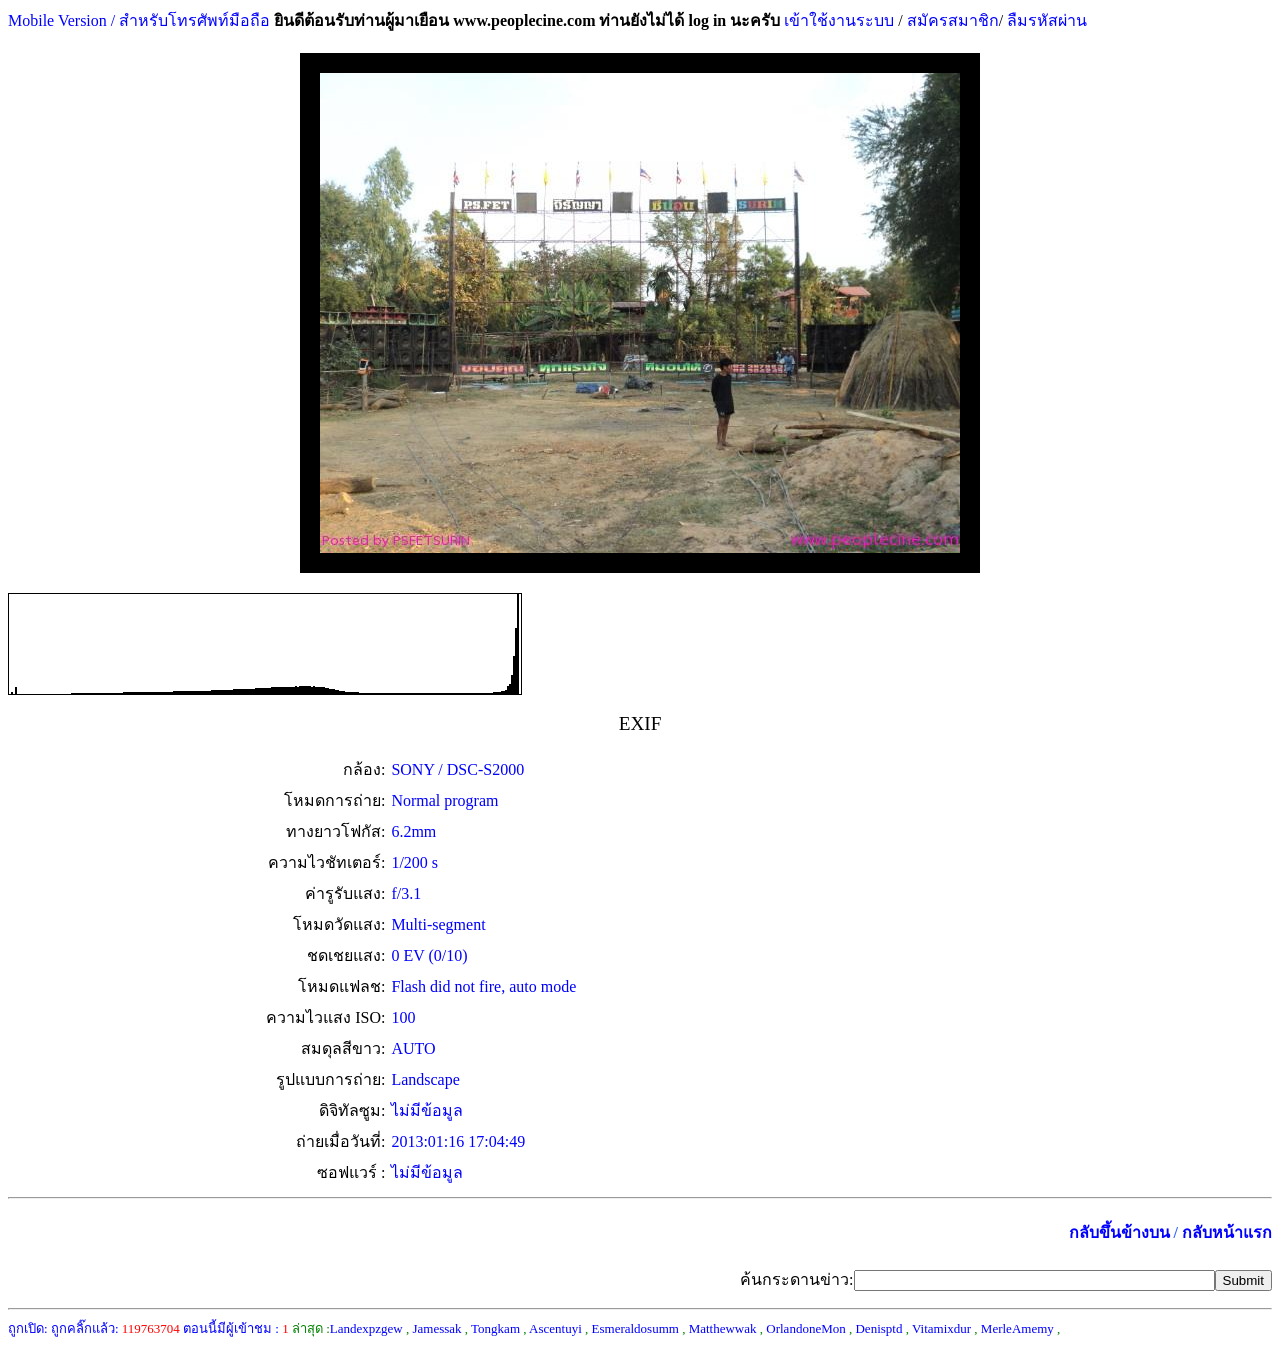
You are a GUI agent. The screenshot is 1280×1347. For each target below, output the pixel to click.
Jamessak (436, 1328)
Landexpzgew (366, 1328)
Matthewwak (723, 1328)
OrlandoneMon (805, 1328)
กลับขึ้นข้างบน (1119, 1232)
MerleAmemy (1017, 1328)
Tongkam (495, 1328)
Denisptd (878, 1328)
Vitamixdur (941, 1328)
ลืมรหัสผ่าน (1045, 20)
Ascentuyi (555, 1328)
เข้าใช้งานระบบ (837, 20)
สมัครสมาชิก (953, 20)
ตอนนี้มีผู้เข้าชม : (236, 1328)
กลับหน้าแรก (1227, 1232)
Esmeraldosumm (635, 1328)
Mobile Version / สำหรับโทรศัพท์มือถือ (139, 20)
